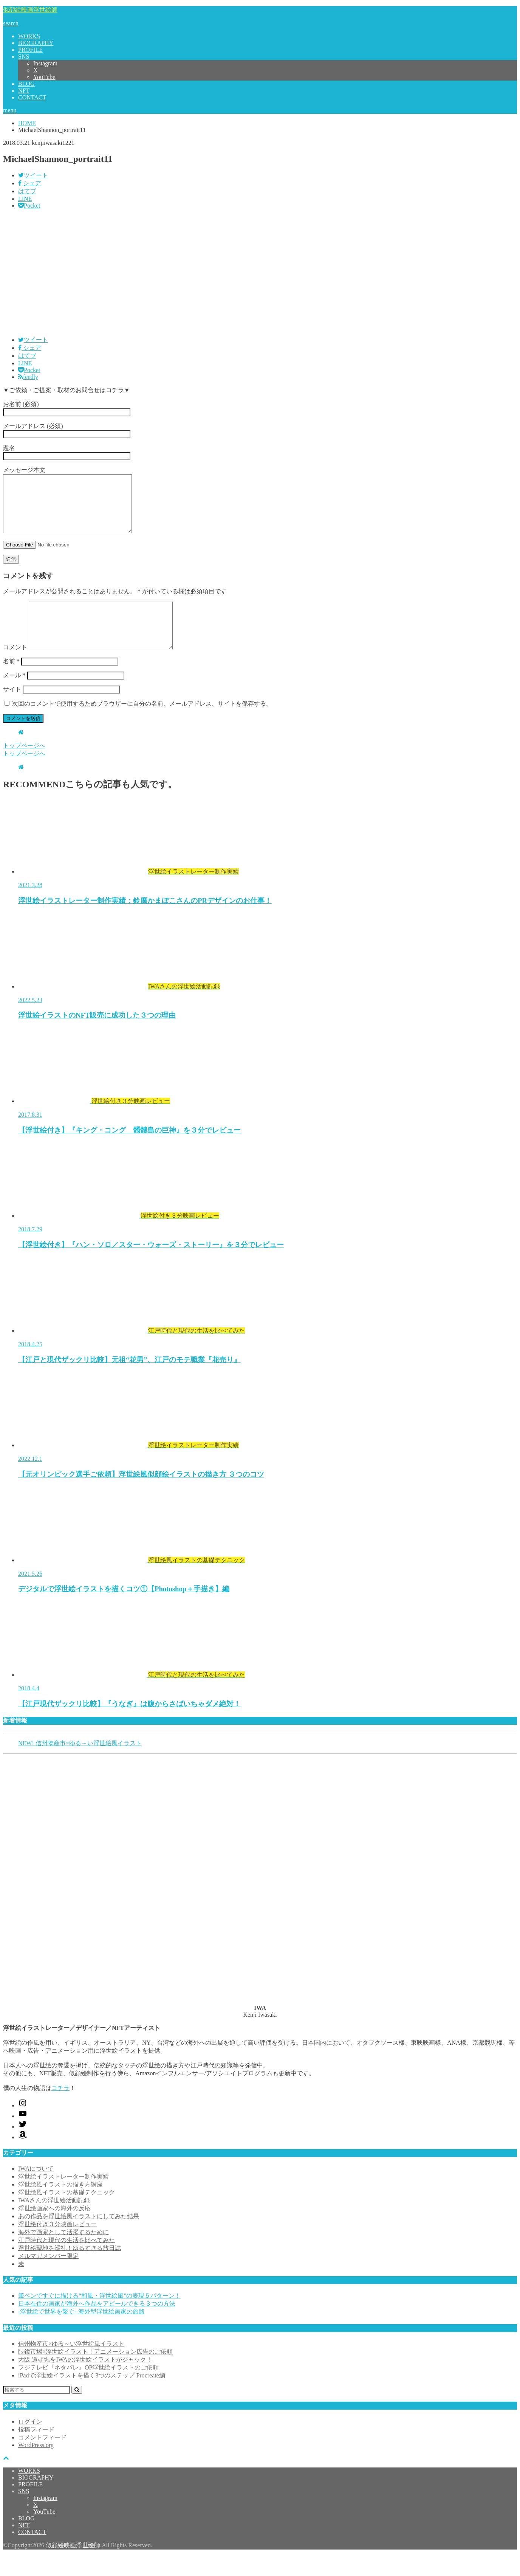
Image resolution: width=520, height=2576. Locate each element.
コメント (15, 667)
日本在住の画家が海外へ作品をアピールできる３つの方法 (96, 2324)
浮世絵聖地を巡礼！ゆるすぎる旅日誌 (69, 2268)
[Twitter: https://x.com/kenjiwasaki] (22, 2147)
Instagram (45, 63)
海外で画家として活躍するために (63, 2252)
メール (14, 695)
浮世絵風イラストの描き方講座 (60, 2205)
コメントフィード (42, 2458)
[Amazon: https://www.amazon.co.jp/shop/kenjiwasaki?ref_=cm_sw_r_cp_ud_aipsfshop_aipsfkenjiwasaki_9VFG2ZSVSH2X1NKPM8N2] (22, 2157)
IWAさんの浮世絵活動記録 (54, 2221)
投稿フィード (36, 2450)
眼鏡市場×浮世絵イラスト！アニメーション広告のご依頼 (95, 2372)
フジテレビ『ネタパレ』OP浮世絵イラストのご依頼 (88, 2388)
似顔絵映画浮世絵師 (30, 9)
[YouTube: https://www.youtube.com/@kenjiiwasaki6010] (22, 2136)
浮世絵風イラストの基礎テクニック (66, 2213)
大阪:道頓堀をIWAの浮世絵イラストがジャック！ (85, 2380)
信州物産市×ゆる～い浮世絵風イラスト (71, 2364)
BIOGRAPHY (35, 43)
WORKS (29, 36)
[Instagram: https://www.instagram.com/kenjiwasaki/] (22, 2126)
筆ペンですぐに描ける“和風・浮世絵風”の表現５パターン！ (99, 2316)
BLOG (26, 84)
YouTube (44, 77)
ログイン (30, 2442)
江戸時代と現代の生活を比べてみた (66, 2260)
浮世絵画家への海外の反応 (54, 2228)
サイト (12, 709)
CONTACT (32, 97)
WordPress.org (36, 2465)
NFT (23, 90)
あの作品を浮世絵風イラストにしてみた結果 (78, 2236)
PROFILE (30, 50)
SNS (23, 56)
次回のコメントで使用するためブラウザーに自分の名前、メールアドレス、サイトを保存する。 (142, 724)
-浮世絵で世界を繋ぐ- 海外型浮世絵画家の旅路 (81, 2332)
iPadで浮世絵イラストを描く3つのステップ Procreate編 (91, 2396)
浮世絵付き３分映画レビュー (57, 2244)
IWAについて (36, 2189)
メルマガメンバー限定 (48, 2276)
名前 (11, 681)
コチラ (60, 2108)
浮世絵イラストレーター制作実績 (63, 2197)
